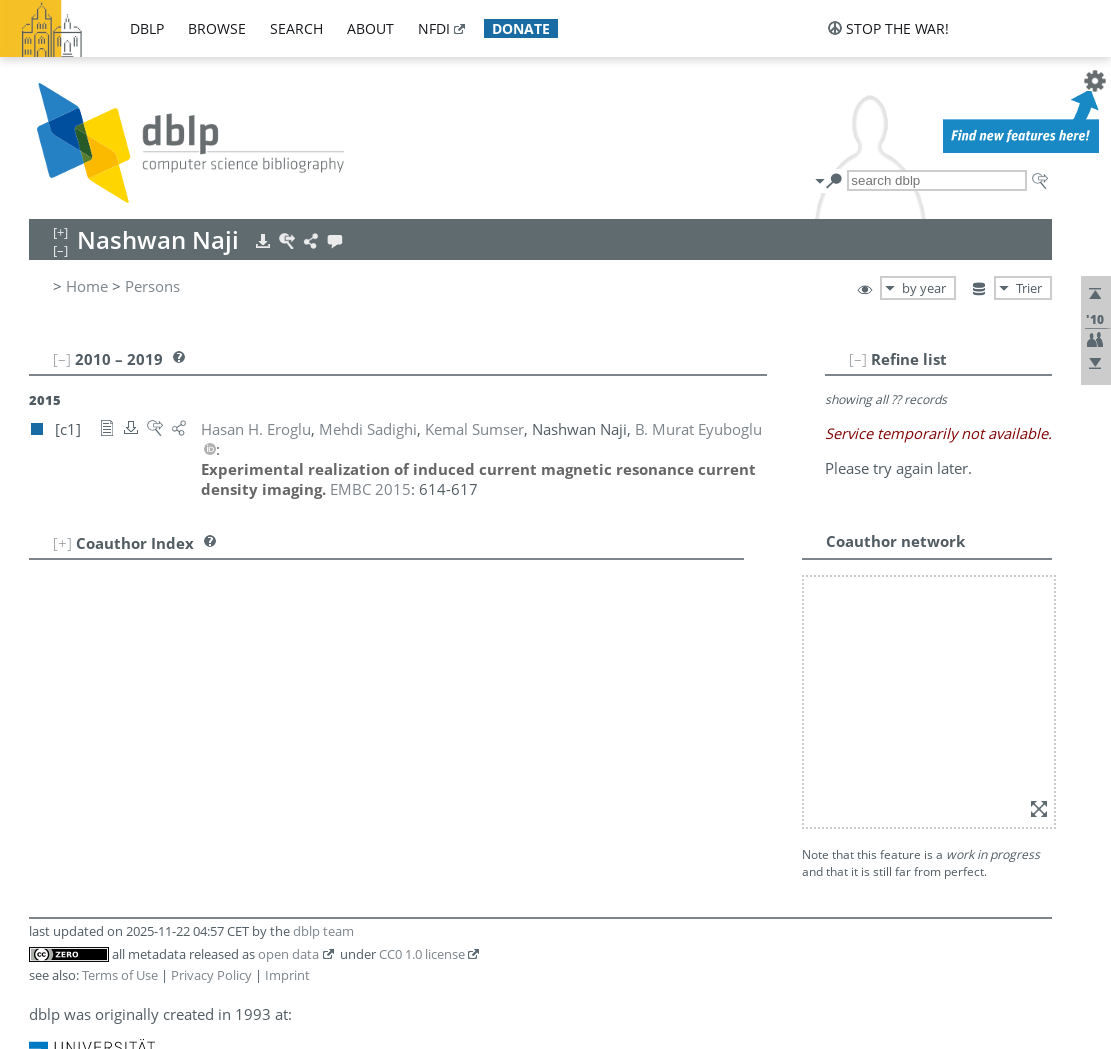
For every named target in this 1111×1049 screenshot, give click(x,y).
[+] (62, 543)
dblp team (323, 931)
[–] (858, 359)
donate (521, 28)
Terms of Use (120, 975)
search (296, 28)
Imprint (287, 975)
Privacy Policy (211, 975)
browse (217, 28)
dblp (147, 28)
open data (288, 954)
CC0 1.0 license (422, 954)
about (370, 28)
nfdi (434, 28)
